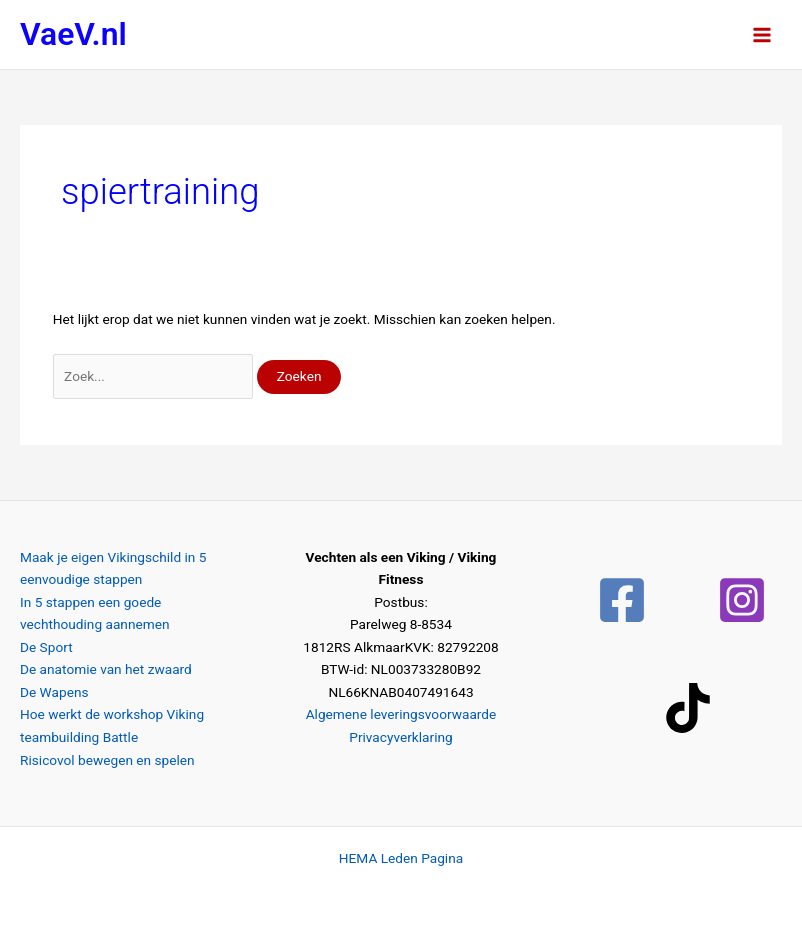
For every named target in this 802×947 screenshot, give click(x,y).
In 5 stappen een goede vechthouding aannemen (94, 613)
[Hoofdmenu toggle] (762, 34)
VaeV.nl (73, 34)
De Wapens (54, 692)
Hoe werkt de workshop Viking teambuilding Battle (112, 725)
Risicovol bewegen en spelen (107, 760)
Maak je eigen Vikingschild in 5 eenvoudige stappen (113, 568)
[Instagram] (742, 600)
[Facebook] (622, 600)
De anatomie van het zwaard (106, 669)
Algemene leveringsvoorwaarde (401, 714)
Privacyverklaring (400, 737)
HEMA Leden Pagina (401, 858)
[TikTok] (688, 708)
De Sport (46, 647)
